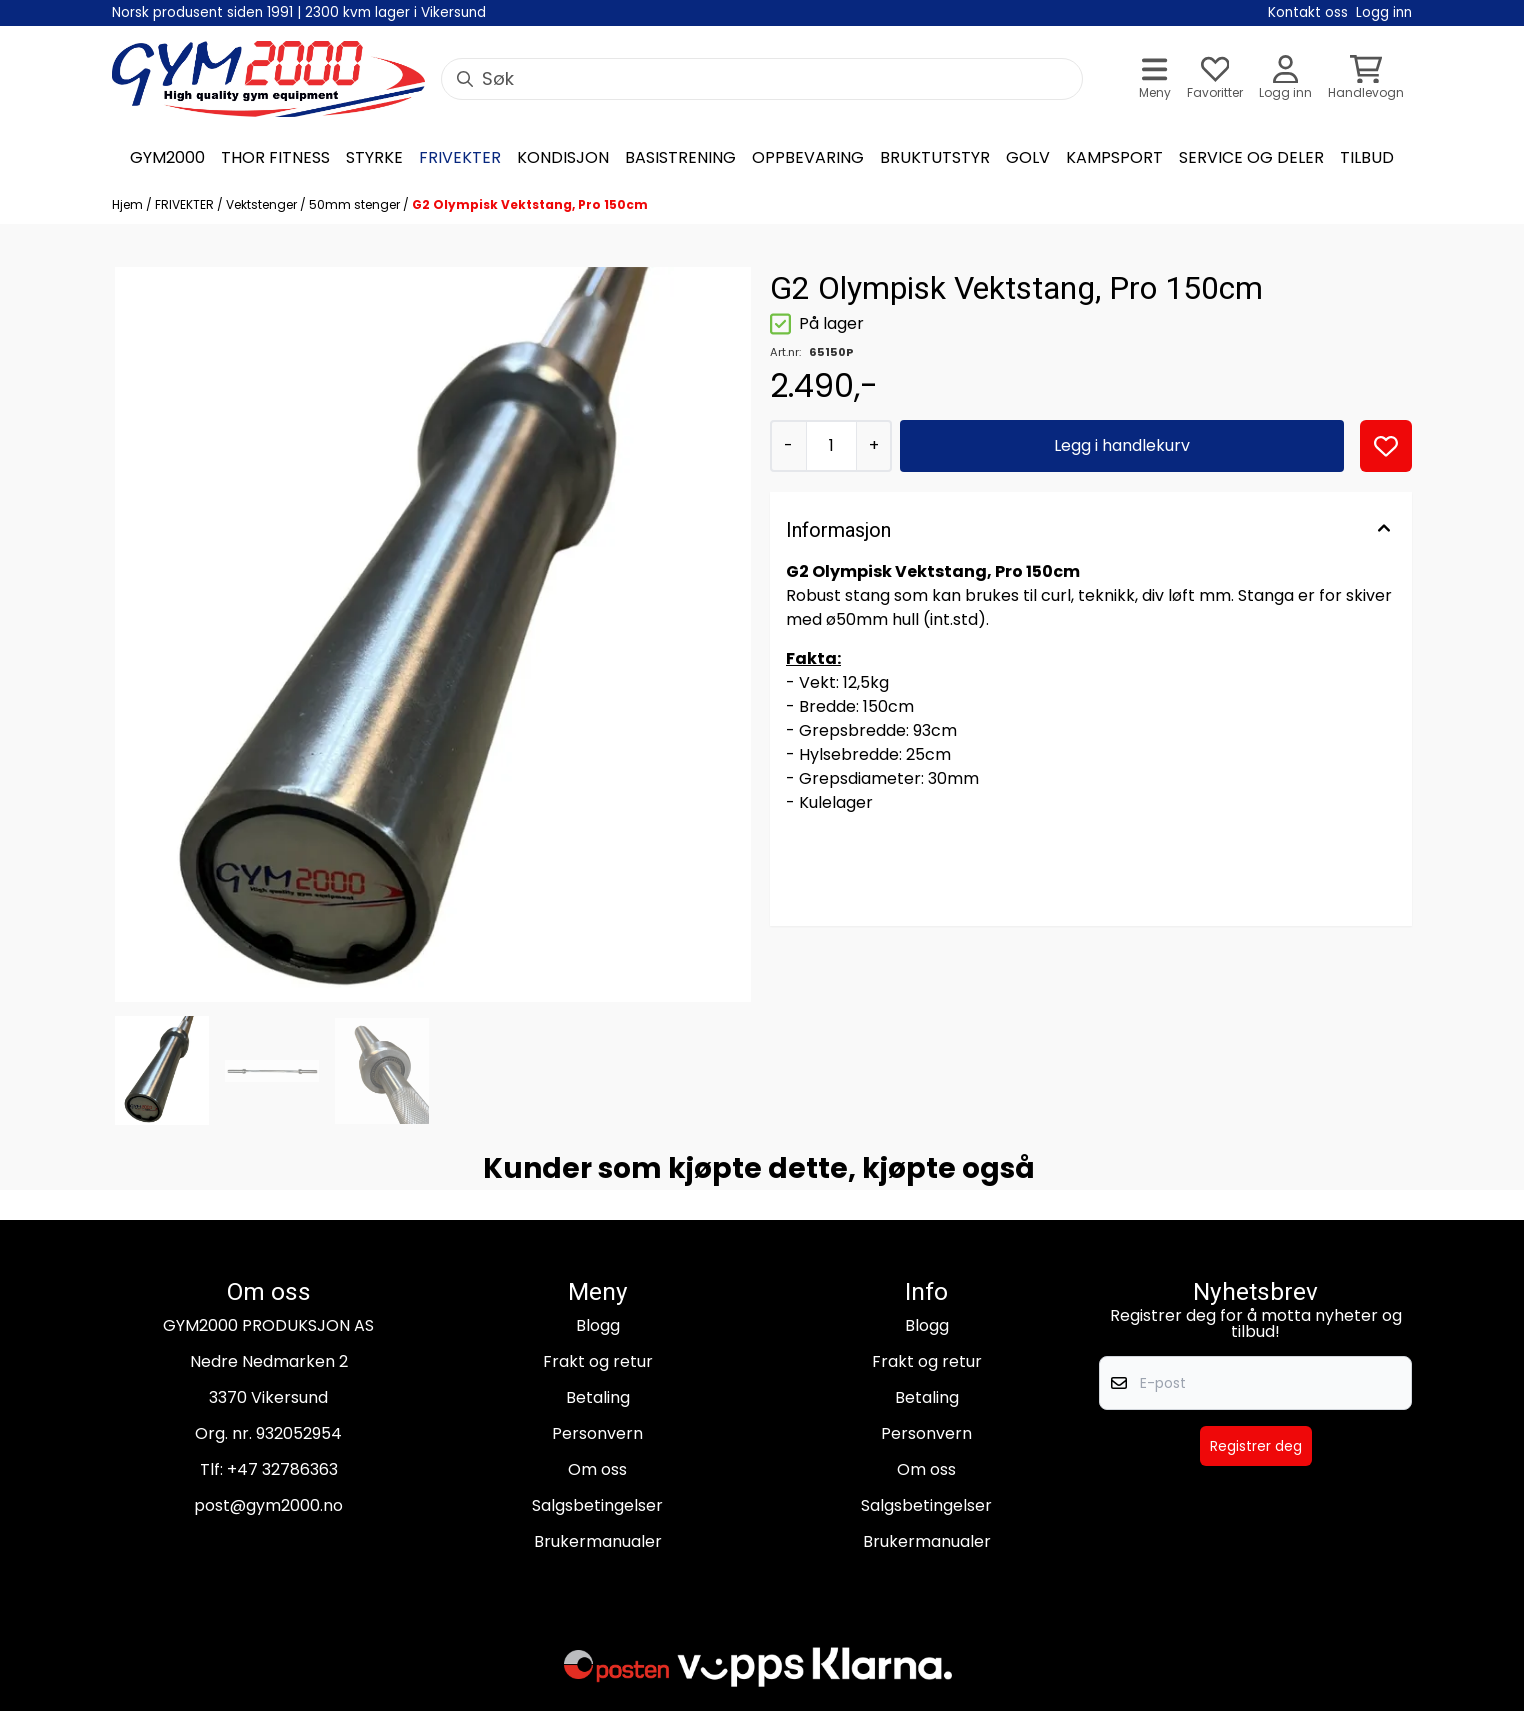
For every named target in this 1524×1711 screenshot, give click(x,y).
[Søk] (762, 79)
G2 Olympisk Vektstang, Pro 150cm (530, 204)
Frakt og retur (598, 1361)
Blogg (598, 1325)
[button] (1386, 446)
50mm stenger (356, 204)
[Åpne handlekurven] (1366, 79)
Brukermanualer (598, 1541)
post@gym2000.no (268, 1505)
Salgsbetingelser (597, 1505)
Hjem (129, 204)
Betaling (598, 1397)
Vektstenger (263, 204)
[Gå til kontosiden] (1285, 79)
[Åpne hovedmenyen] (1155, 79)
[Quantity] (831, 446)
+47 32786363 (282, 1469)
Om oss (597, 1469)
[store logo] (268, 79)
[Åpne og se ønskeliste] (1215, 79)
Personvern (597, 1433)
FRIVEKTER (186, 204)
